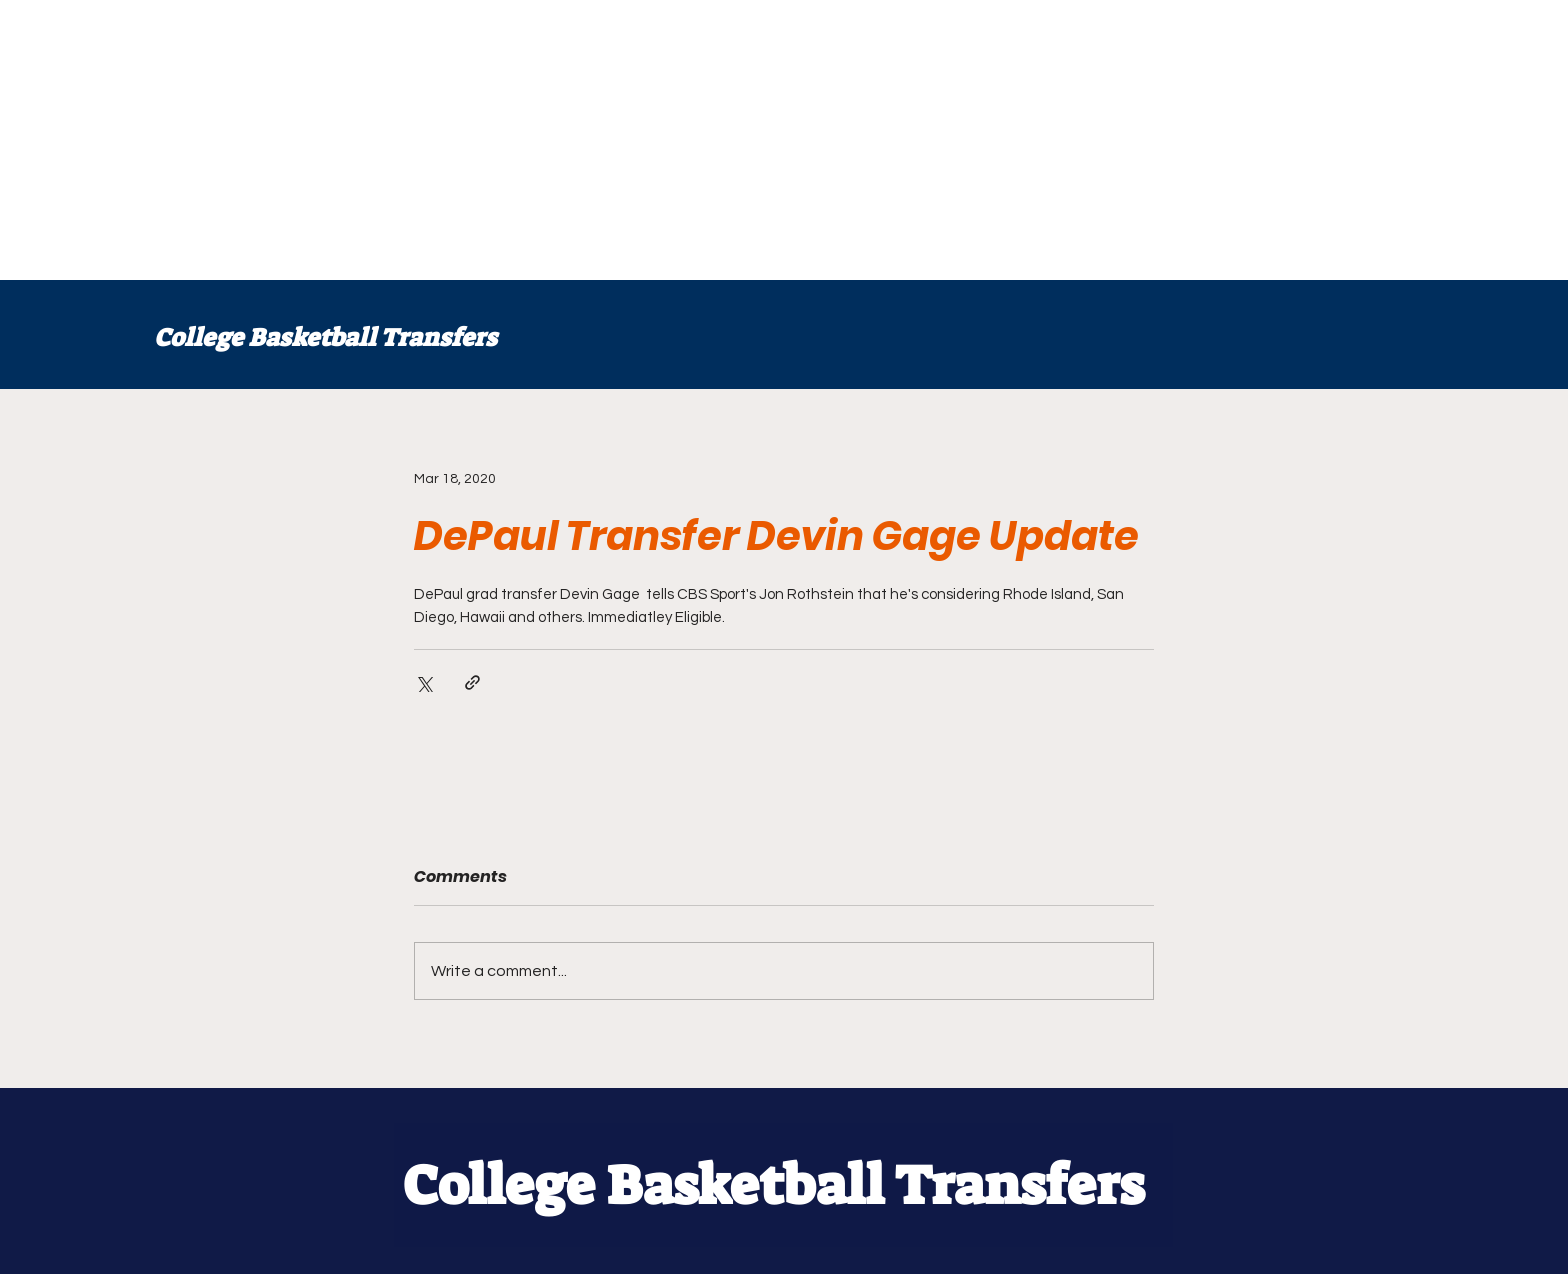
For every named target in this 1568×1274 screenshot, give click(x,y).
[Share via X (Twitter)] (423, 682)
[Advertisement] (600, 140)
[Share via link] (472, 682)
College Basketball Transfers (325, 337)
